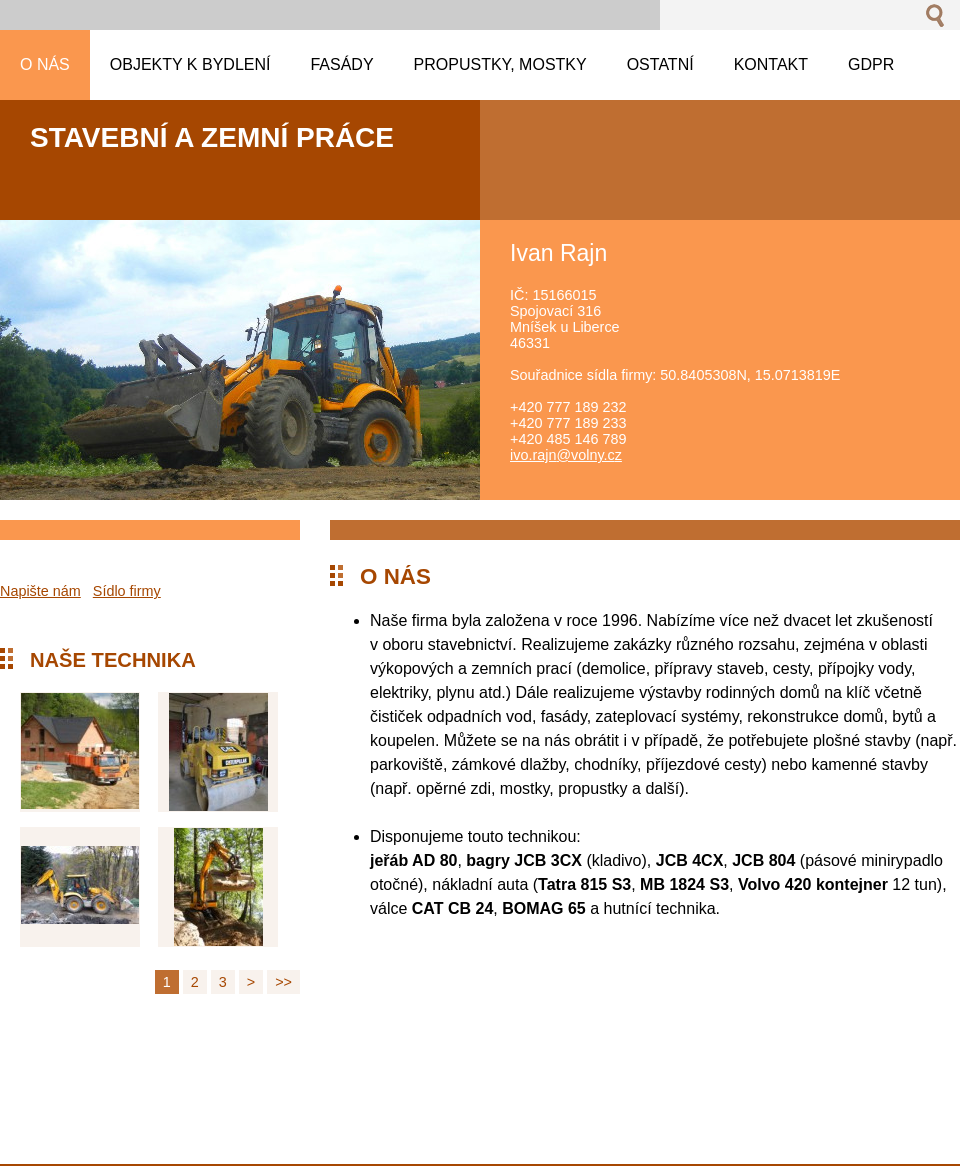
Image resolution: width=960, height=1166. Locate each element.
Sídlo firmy (127, 591)
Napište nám (40, 591)
